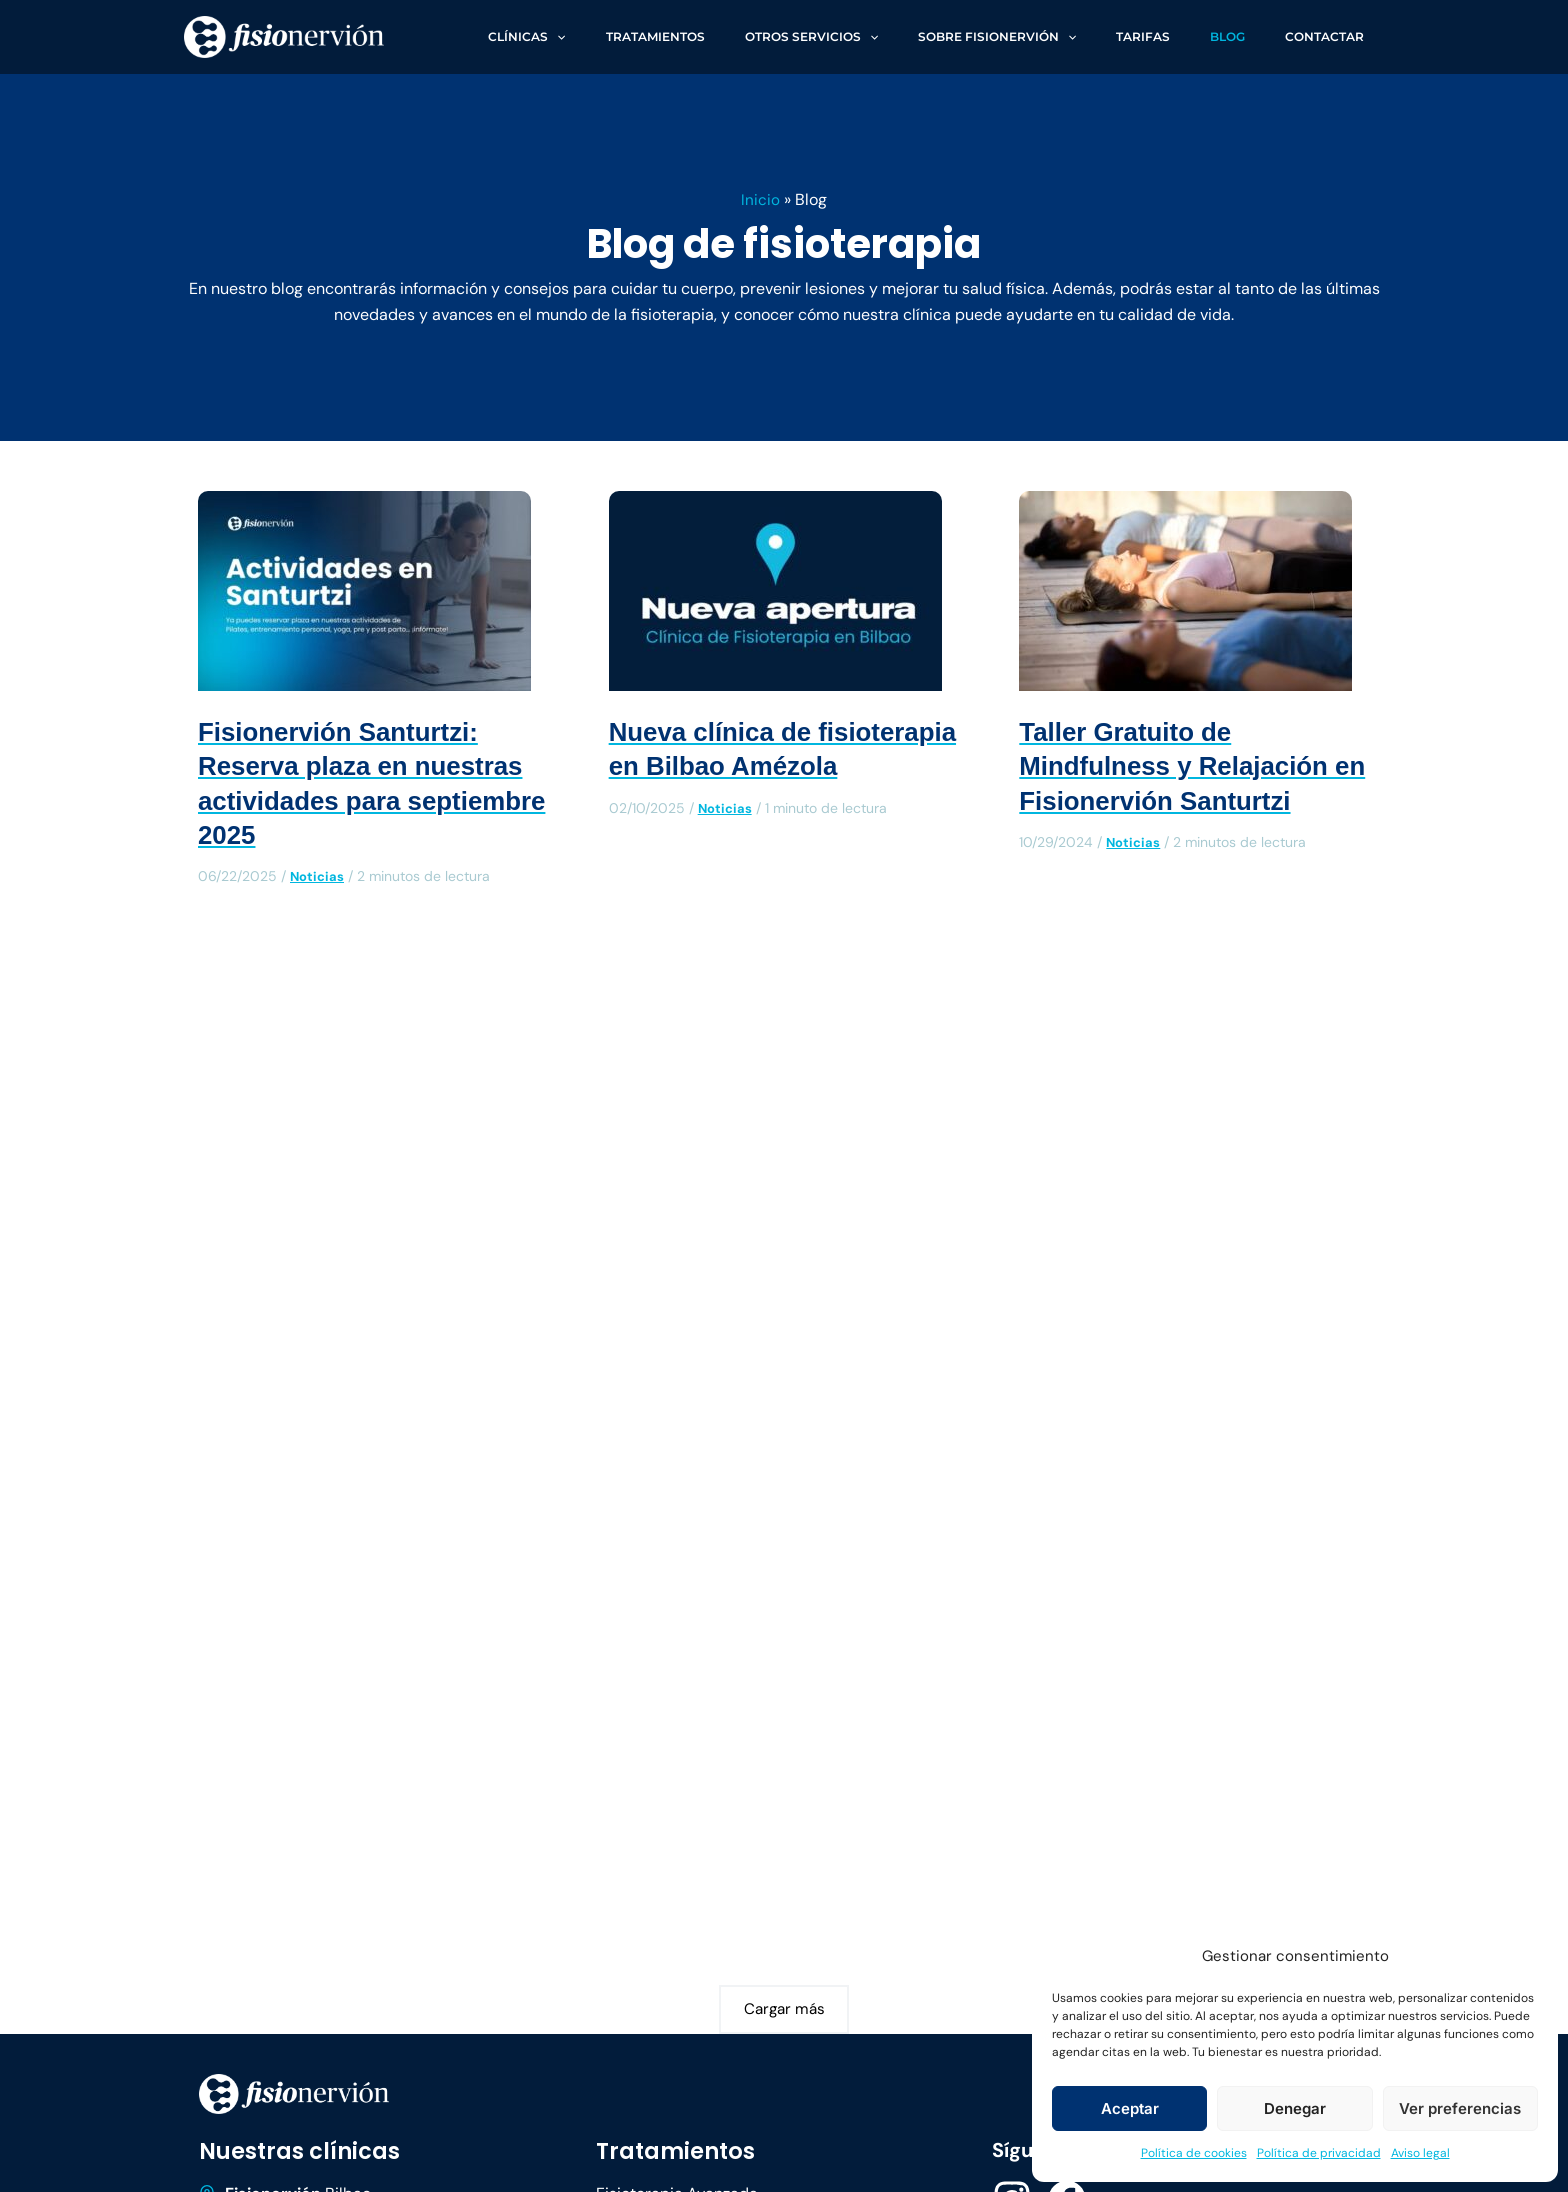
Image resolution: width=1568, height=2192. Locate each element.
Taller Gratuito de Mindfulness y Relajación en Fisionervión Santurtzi (1186, 766)
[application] (660, 37)
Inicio (760, 199)
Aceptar (1130, 2108)
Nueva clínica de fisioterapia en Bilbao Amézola (750, 766)
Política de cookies (1194, 2153)
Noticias (318, 876)
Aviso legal (1420, 2153)
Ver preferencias (1460, 2108)
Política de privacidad (1319, 2153)
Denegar (1295, 2108)
